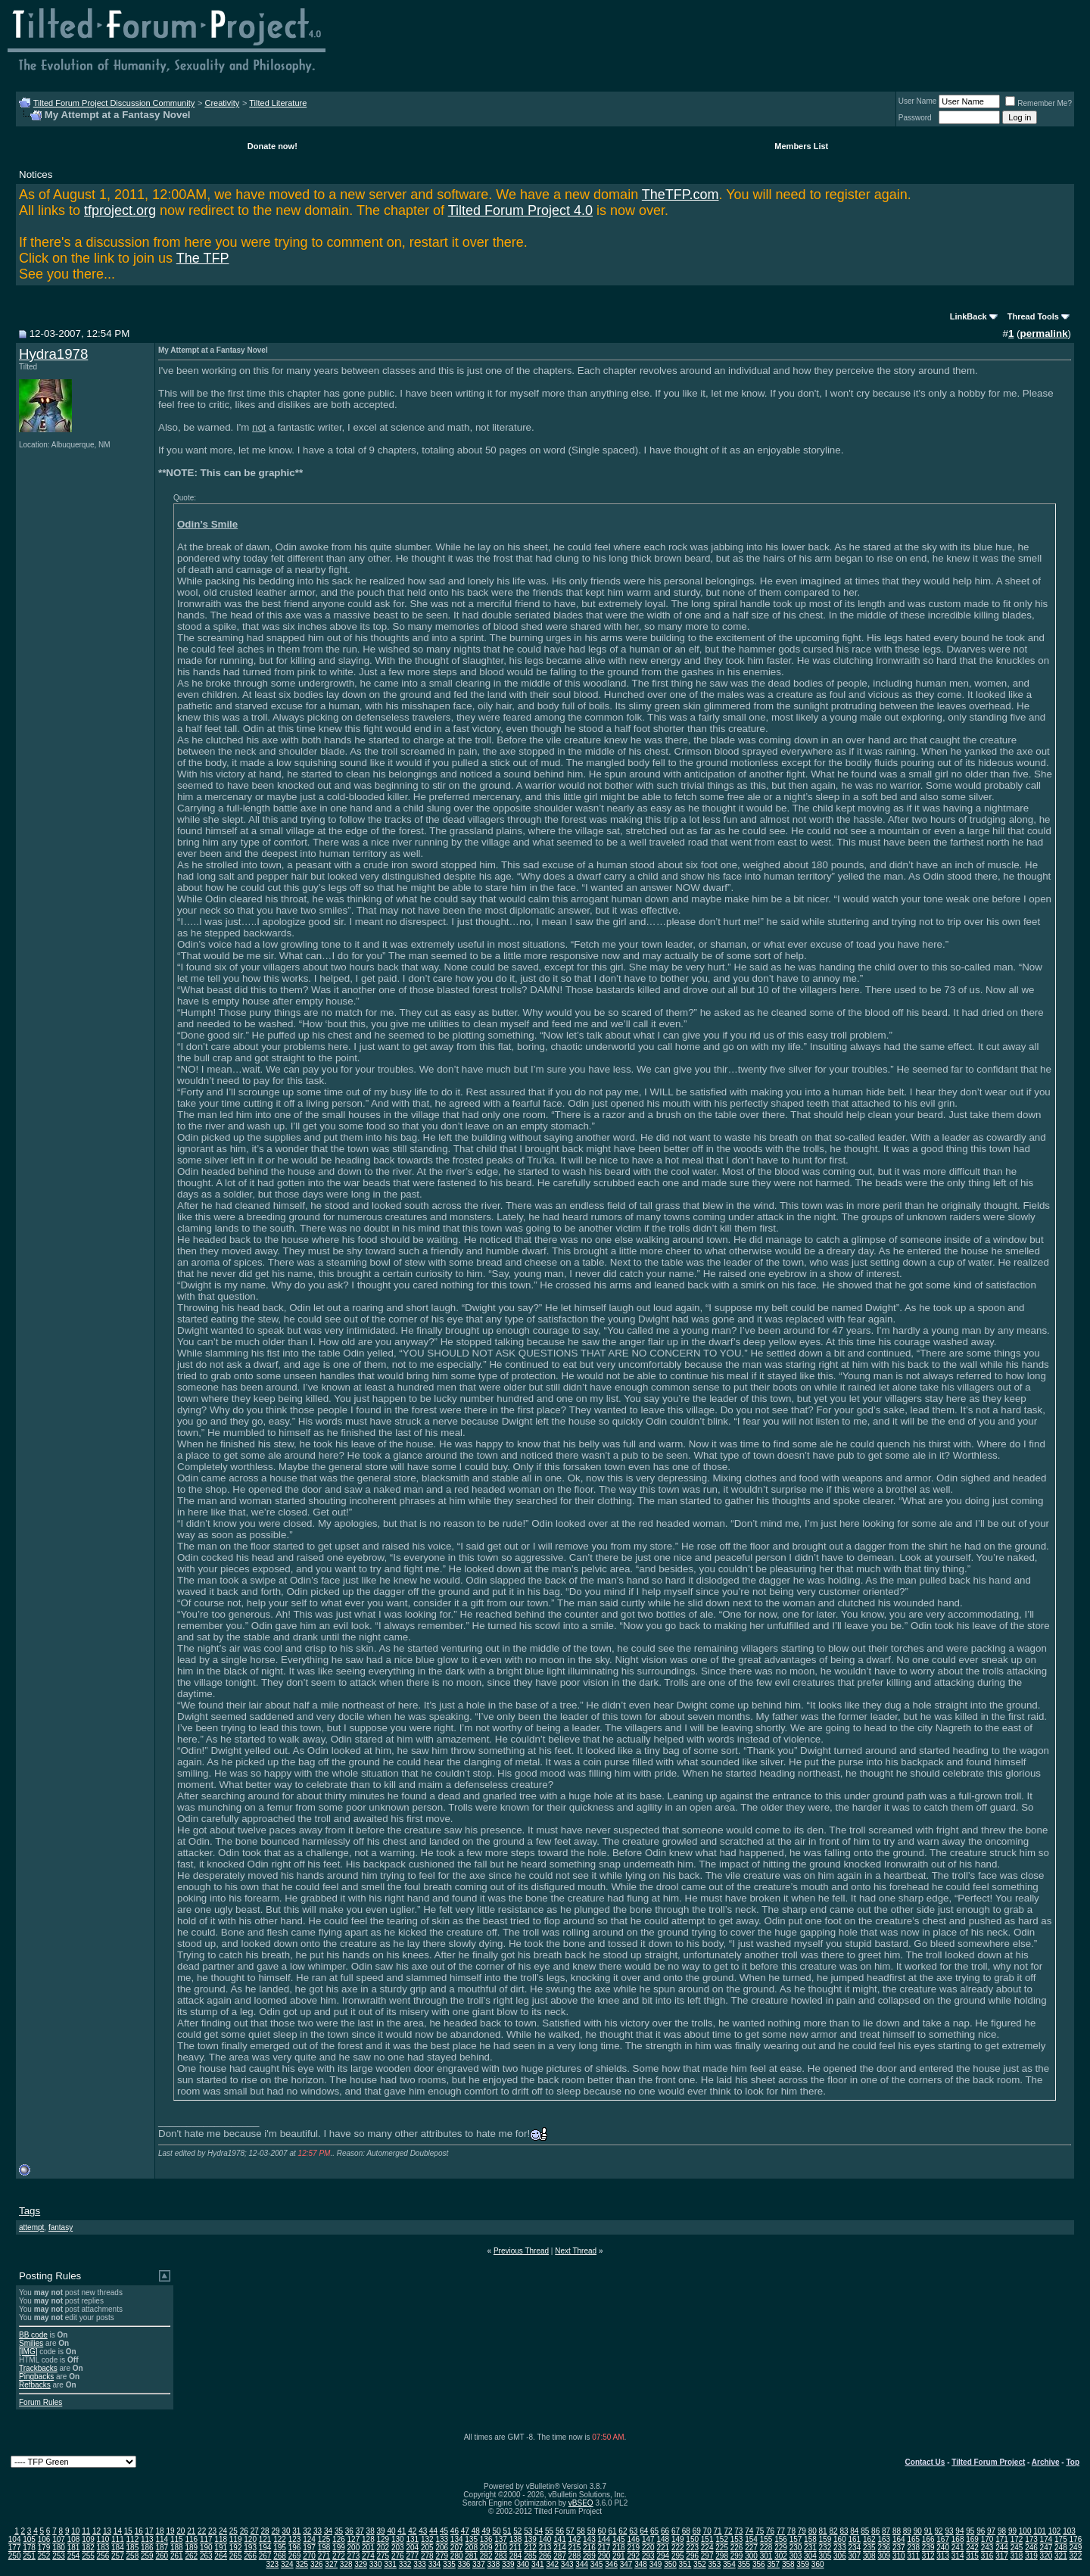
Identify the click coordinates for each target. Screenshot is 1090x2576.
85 (865, 2531)
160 (839, 2539)
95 (970, 2531)
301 (766, 2556)
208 (471, 2547)
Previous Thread (521, 2251)
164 (898, 2539)
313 (942, 2556)
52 (517, 2531)
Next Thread (575, 2251)
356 (758, 2564)
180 (58, 2547)
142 (574, 2539)
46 (454, 2531)
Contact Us (925, 2462)
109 (88, 2539)
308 (869, 2556)
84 (854, 2531)
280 (456, 2556)
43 (423, 2531)
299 (736, 2556)
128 (368, 2539)
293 (648, 2556)
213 (545, 2547)
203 (397, 2547)
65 (654, 2531)
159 (825, 2539)
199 (338, 2547)
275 (383, 2556)
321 (1060, 2556)
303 (795, 2556)
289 (589, 2556)
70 (707, 2531)
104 (14, 2539)
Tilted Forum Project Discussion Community (114, 102)
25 (233, 2531)
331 (390, 2564)
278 (427, 2556)
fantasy (60, 2227)
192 (235, 2547)
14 (118, 2531)
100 (1025, 2531)
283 (500, 2556)
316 (987, 2556)
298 (721, 2556)
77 (781, 2531)
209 (486, 2547)
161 (855, 2539)
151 (707, 2539)
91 (928, 2531)
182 (88, 2547)
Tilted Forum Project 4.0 (520, 210)
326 (316, 2564)
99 (1012, 2531)
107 (58, 2539)
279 (441, 2556)
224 (707, 2547)
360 (817, 2564)
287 (559, 2556)
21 (191, 2531)
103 (1069, 2531)
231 (810, 2547)
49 (486, 2531)
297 (707, 2556)
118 (220, 2539)
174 (1046, 2539)
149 (677, 2539)
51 (507, 2531)
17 (149, 2531)
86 (875, 2531)
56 (560, 2531)
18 (159, 2531)
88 (896, 2531)
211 (515, 2547)
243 (987, 2547)
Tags (29, 2210)
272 (338, 2556)
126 (338, 2539)
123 (294, 2539)
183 (103, 2547)
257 (117, 2556)
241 (957, 2547)
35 (339, 2531)
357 (773, 2564)
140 (545, 2539)
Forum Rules (40, 2402)
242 (972, 2547)
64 (644, 2531)
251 (29, 2556)
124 (309, 2539)
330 (375, 2564)
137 (500, 2539)
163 (883, 2539)
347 (626, 2564)
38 (370, 2531)
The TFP (202, 258)
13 (107, 2531)
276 (397, 2556)
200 (353, 2547)
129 (383, 2539)
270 (309, 2556)
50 (496, 2531)
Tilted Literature (278, 102)
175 (1060, 2539)
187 (161, 2547)
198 (324, 2547)
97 (991, 2531)
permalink (1044, 333)
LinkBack (968, 316)
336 (464, 2564)
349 (655, 2564)
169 (972, 2539)
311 (913, 2556)
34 (328, 2531)
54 (538, 2531)
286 (545, 2556)
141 (559, 2539)
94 (959, 2531)
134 (456, 2539)
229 (780, 2547)
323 (272, 2564)
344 (581, 2564)
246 (1031, 2547)
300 (751, 2556)
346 (611, 2564)
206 (441, 2547)
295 (677, 2556)
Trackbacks (38, 2368)
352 (699, 2564)
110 (103, 2539)
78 (791, 2531)
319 (1031, 2556)
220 (648, 2547)
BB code (33, 2335)
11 (86, 2531)
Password (915, 118)
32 (307, 2531)
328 (346, 2564)
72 (728, 2531)
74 (749, 2531)
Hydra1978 (53, 354)
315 (972, 2556)
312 (928, 2556)
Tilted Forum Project (988, 2462)
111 (117, 2539)
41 (401, 2531)
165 (913, 2539)
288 (574, 2556)
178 (29, 2547)
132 (427, 2539)
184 (117, 2547)
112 (132, 2539)
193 (250, 2547)
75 (759, 2531)
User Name (917, 101)
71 (718, 2531)
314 (957, 2556)
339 (508, 2564)
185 (132, 2547)
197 (309, 2547)
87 (886, 2531)
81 (823, 2531)
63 (633, 2531)
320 (1046, 2556)
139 (530, 2539)
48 (476, 2531)
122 (279, 2539)
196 (294, 2547)
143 (589, 2539)
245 (1017, 2547)
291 (618, 2556)
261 (176, 2556)
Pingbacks (36, 2376)
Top (1072, 2462)
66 (665, 2531)
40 (391, 2531)
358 (788, 2564)
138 (515, 2539)
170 (987, 2539)
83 (843, 2531)
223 (692, 2547)
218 (618, 2547)
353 (714, 2564)
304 (810, 2556)
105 (29, 2539)
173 (1031, 2539)
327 (331, 2564)
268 (279, 2556)
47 (465, 2531)
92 (939, 2531)
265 (235, 2556)
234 (855, 2547)
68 (686, 2531)
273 (353, 2556)
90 (918, 2531)
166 (928, 2539)
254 (73, 2556)
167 (942, 2539)
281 (471, 2556)
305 (825, 2556)
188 (176, 2547)
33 (317, 2531)
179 (44, 2547)
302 (780, 2556)
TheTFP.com (680, 194)
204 (412, 2547)
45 (444, 2531)
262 (191, 2556)
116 (191, 2539)
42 (412, 2531)
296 (692, 2556)
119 (235, 2539)
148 (662, 2539)
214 (559, 2547)
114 (161, 2539)
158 (810, 2539)
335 (449, 2564)
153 (736, 2539)
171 (1001, 2539)
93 (949, 2531)
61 (612, 2531)
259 (147, 2556)
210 (500, 2547)
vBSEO (580, 2503)
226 (736, 2547)
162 (869, 2539)
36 (349, 2531)
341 (537, 2564)
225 (721, 2547)
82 (833, 2531)
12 (96, 2531)
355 (743, 2564)
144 (604, 2539)
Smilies (31, 2343)
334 (434, 2564)
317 (1001, 2556)
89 (907, 2531)
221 (662, 2547)
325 (301, 2564)
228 (766, 2547)
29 (275, 2531)
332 (405, 2564)
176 (1076, 2539)
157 (795, 2539)
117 (206, 2539)
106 (44, 2539)
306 (839, 2556)
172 (1017, 2539)
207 (456, 2547)
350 (670, 2564)
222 (677, 2547)
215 (574, 2547)
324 (287, 2564)
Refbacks (35, 2385)
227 (751, 2547)
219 (633, 2547)
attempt (31, 2227)
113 (147, 2539)
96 (980, 2531)
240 (942, 2547)
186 (147, 2547)
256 (103, 2556)
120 (250, 2539)
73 (738, 2531)
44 (433, 2531)
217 (604, 2547)
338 (493, 2564)
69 (697, 2531)
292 (633, 2556)
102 (1054, 2531)
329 (360, 2564)
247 (1046, 2547)
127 (353, 2539)
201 (368, 2547)
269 (294, 2556)
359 (802, 2564)
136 (486, 2539)
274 (368, 2556)
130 (397, 2539)
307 (855, 2556)
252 (44, 2556)
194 (265, 2547)
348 (640, 2564)
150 (692, 2539)
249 (1076, 2547)
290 (604, 2556)
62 (622, 2531)
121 (265, 2539)
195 (279, 2547)
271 (324, 2556)
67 (675, 2531)
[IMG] (28, 2351)
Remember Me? (1038, 103)
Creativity (221, 102)
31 (296, 2531)
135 (471, 2539)
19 (170, 2531)
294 (662, 2556)
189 (191, 2547)
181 (73, 2547)
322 (1076, 2556)
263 (206, 2556)
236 (883, 2547)
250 (14, 2556)
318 (1017, 2556)
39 (381, 2531)
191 (220, 2547)
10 (75, 2531)
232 (825, 2547)
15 (128, 2531)
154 (751, 2539)
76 (770, 2531)
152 (721, 2539)
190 (206, 2547)
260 (161, 2556)
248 (1060, 2547)
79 (802, 2531)
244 (1001, 2547)
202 (383, 2547)
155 (766, 2539)
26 (244, 2531)
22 (202, 2531)
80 (812, 2531)
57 (570, 2531)
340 (522, 2564)
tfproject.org (120, 210)
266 (250, 2556)
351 (685, 2564)
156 (780, 2539)
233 (839, 2547)
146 (633, 2539)
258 (132, 2556)
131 (412, 2539)
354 (729, 2564)
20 (180, 2531)
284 (515, 2556)
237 (898, 2547)
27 (255, 2531)
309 (883, 2556)
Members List (801, 146)
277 (412, 2556)
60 (602, 2531)
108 (73, 2539)
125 (324, 2539)
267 (265, 2556)
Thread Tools (1033, 316)
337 (478, 2564)
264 (220, 2556)
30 (286, 2531)
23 (212, 2531)
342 (552, 2564)
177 (14, 2547)
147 (648, 2539)
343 (567, 2564)
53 (528, 2531)
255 (88, 2556)
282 (486, 2556)
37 (360, 2531)
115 (176, 2539)
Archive (1046, 2462)
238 (913, 2547)
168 (957, 2539)
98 (1002, 2531)
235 (869, 2547)
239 (928, 2547)
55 (549, 2531)
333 (419, 2564)
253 (58, 2556)
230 (795, 2547)
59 (591, 2531)
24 (223, 2531)
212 (530, 2547)
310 (898, 2556)
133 (441, 2539)
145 (618, 2539)
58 (581, 2531)
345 (596, 2564)
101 (1039, 2531)
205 (427, 2547)
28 (265, 2531)
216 (589, 2547)
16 (139, 2531)
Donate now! (272, 146)
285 (530, 2556)
